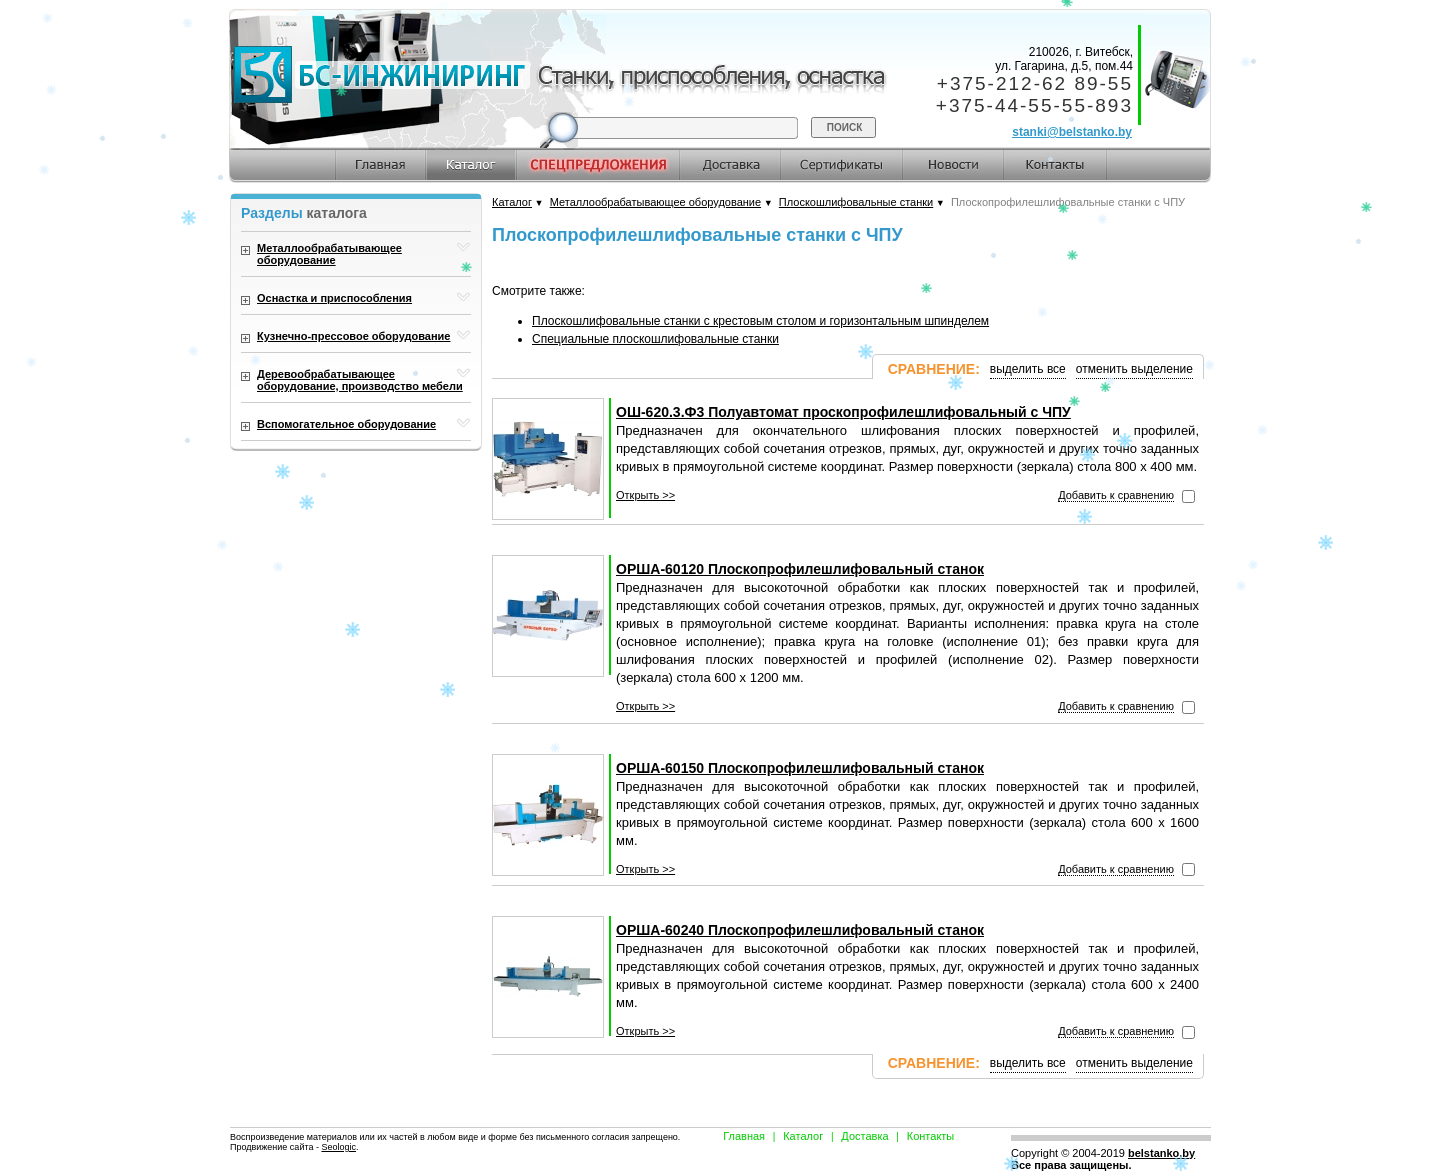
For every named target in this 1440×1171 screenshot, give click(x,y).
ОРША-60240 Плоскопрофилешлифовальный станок (800, 930)
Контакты (931, 1136)
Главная (744, 1136)
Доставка (864, 1136)
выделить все (1028, 369)
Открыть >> (645, 495)
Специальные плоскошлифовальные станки (655, 339)
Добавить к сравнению (1116, 495)
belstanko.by (1161, 1153)
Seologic (338, 1147)
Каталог (512, 202)
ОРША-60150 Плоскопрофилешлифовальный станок (800, 768)
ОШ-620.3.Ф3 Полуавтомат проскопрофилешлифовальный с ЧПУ (843, 412)
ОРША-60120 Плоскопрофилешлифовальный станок (800, 569)
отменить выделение (1134, 369)
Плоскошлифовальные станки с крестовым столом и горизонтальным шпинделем (760, 321)
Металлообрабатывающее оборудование (655, 202)
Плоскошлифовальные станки (856, 202)
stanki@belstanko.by (1072, 132)
